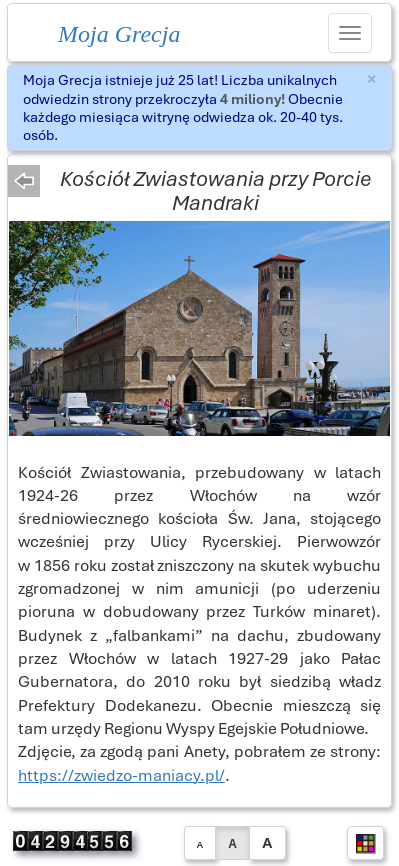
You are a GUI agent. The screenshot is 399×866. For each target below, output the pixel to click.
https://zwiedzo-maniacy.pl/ (121, 775)
